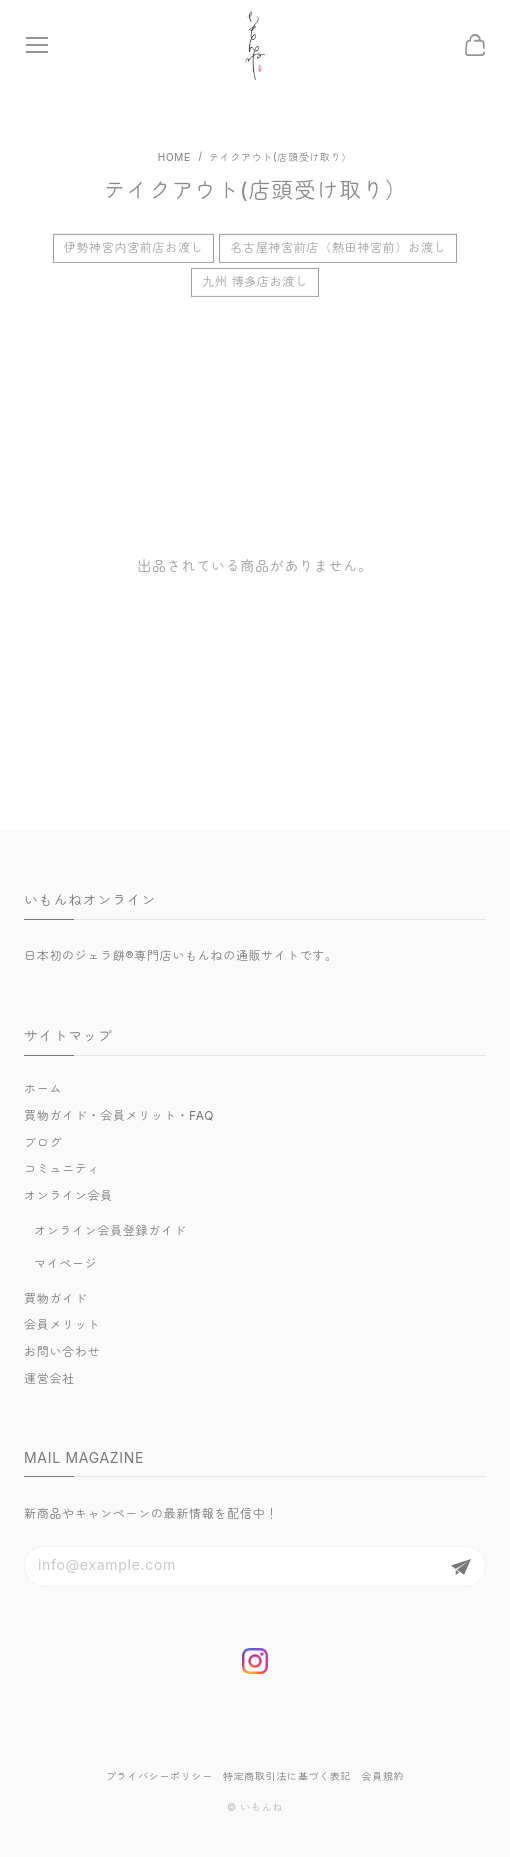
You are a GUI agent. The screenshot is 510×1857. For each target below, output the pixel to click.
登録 (461, 1566)
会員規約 (382, 1776)
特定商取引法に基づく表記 (287, 1776)
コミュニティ (62, 1168)
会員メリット (62, 1324)
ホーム (43, 1088)
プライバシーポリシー (159, 1776)
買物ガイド (56, 1298)
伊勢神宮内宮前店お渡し (134, 252)
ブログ (43, 1142)
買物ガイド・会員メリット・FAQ (119, 1115)
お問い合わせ (62, 1351)
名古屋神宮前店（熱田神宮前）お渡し (338, 252)
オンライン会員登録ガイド (110, 1230)
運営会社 (49, 1378)
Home (174, 157)
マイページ (66, 1263)
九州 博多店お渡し (255, 285)
